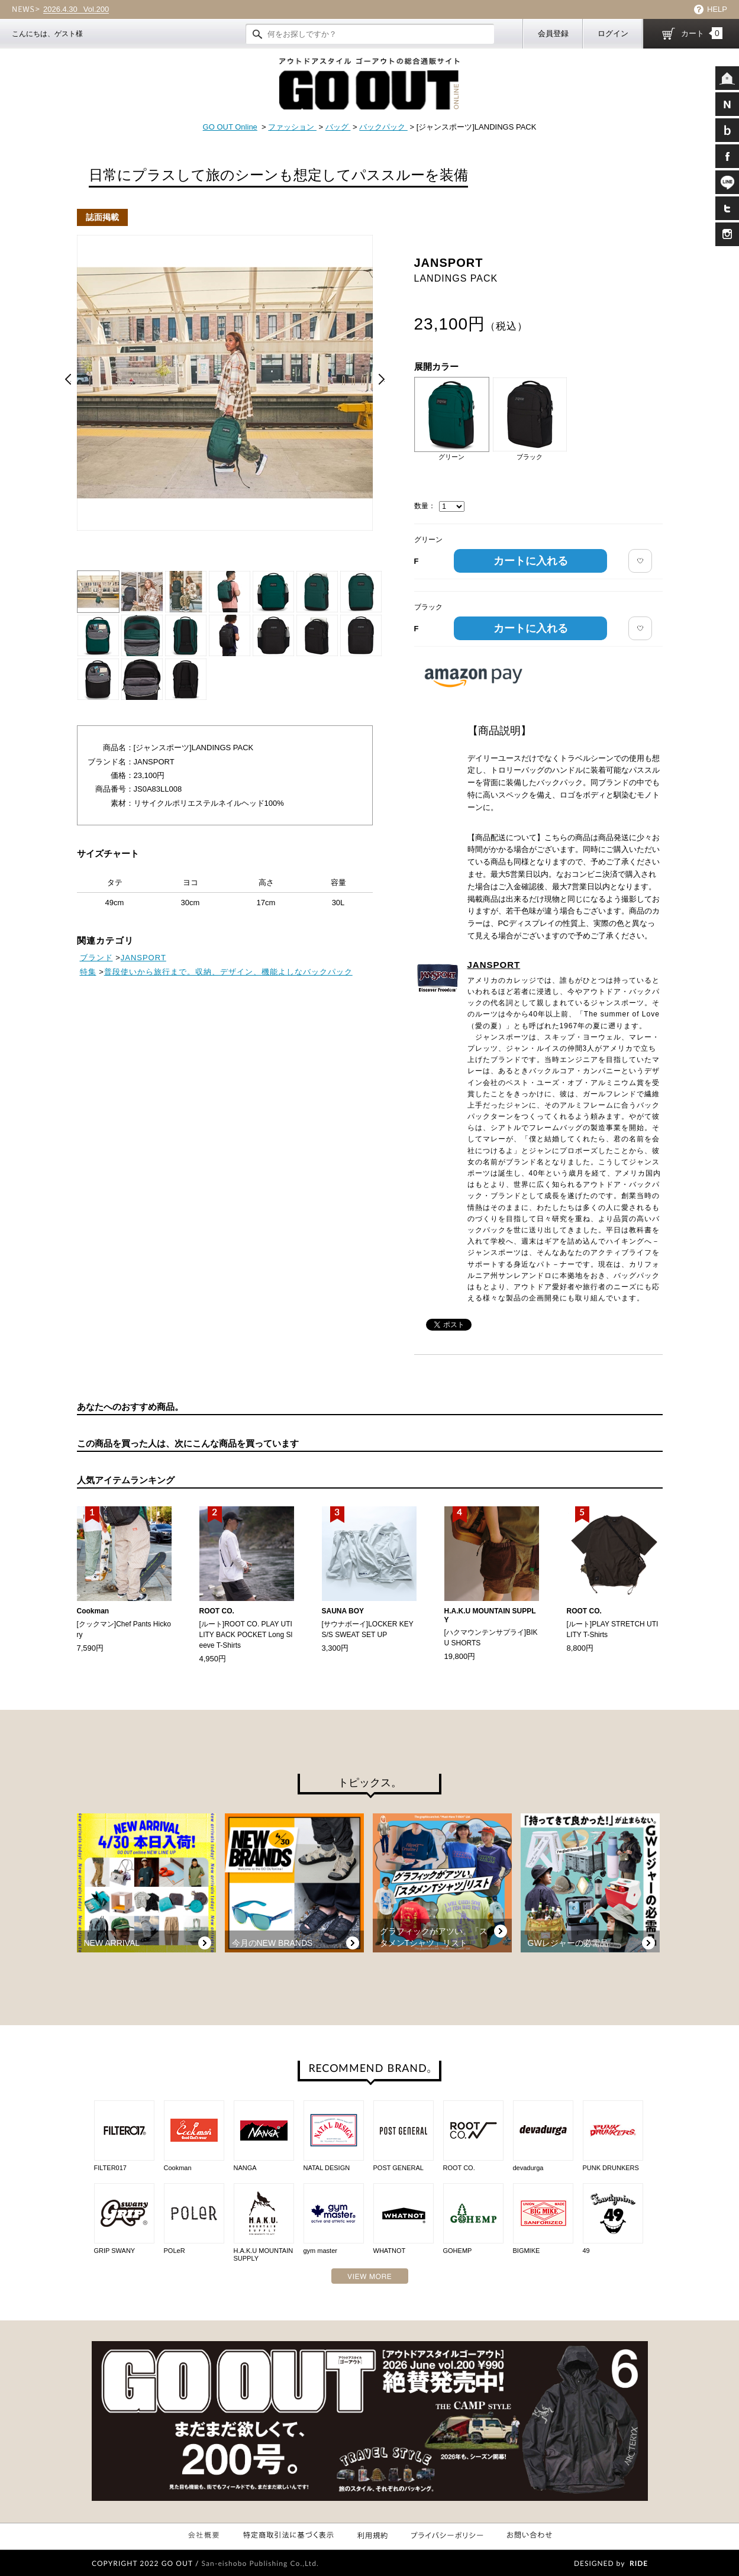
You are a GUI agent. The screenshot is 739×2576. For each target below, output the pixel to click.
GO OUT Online (230, 126)
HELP (717, 9)
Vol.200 (76, 9)
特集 (88, 971)
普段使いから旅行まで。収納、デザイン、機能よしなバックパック (228, 971)
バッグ (338, 126)
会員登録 (553, 33)
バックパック (383, 126)
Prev (68, 379)
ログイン (613, 33)
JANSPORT (494, 965)
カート (701, 33)
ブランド (96, 957)
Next (382, 379)
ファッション (292, 126)
